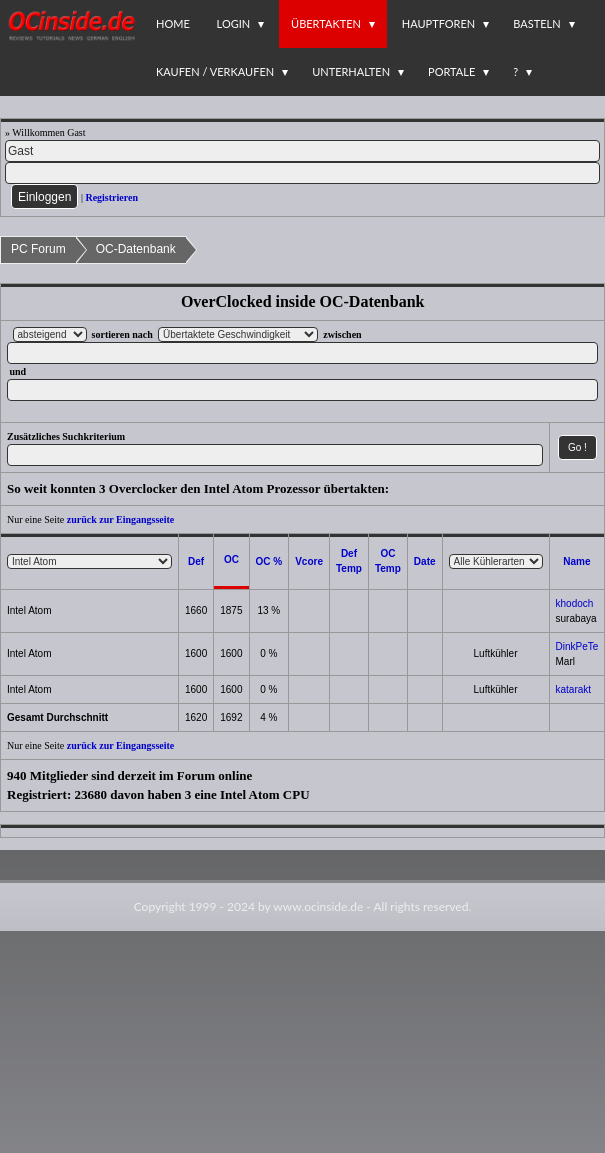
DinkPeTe (577, 646)
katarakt (574, 689)
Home (173, 23)
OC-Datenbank (136, 249)
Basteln (536, 23)
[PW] (302, 173)
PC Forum (38, 249)
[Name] (302, 151)
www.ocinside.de (318, 906)
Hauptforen (438, 23)
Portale (451, 71)
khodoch (575, 603)
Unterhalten (351, 71)
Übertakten (326, 23)
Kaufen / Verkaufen (215, 71)
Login (234, 23)
